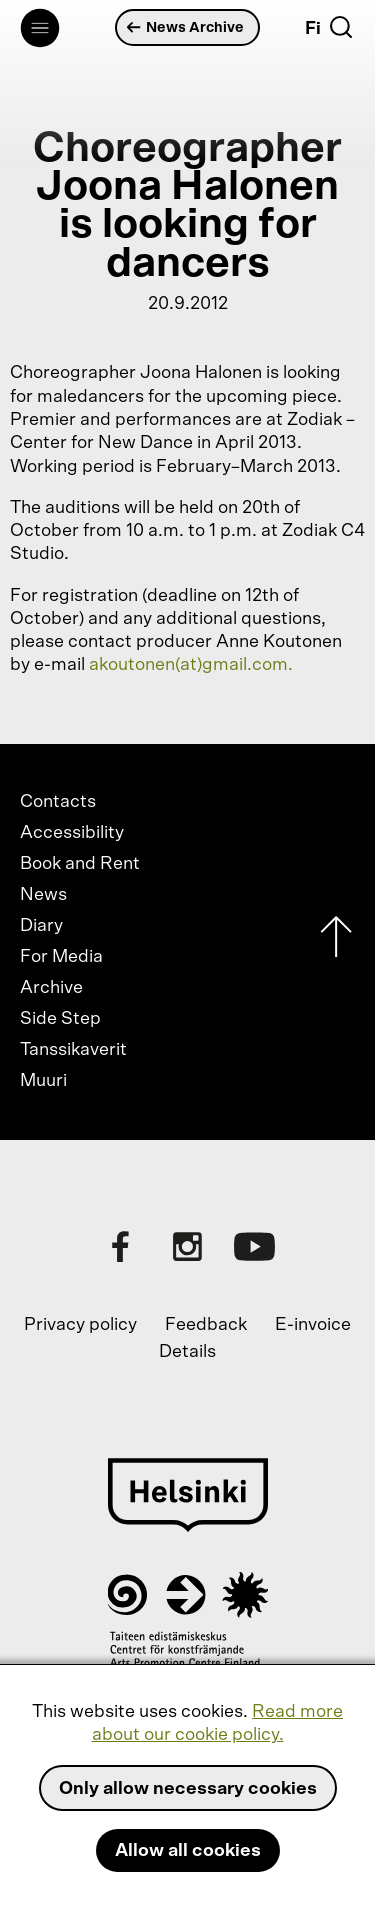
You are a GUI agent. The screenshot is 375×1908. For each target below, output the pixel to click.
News (43, 895)
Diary (41, 926)
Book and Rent (80, 864)
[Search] (341, 27)
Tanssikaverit (73, 1050)
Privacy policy (80, 1325)
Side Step (60, 1019)
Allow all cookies (188, 1851)
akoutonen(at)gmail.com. (191, 665)
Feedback (206, 1325)
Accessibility (72, 833)
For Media (61, 957)
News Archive (185, 27)
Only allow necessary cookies (188, 1789)
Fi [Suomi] (313, 29)
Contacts (58, 802)
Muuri (43, 1081)
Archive (51, 988)
